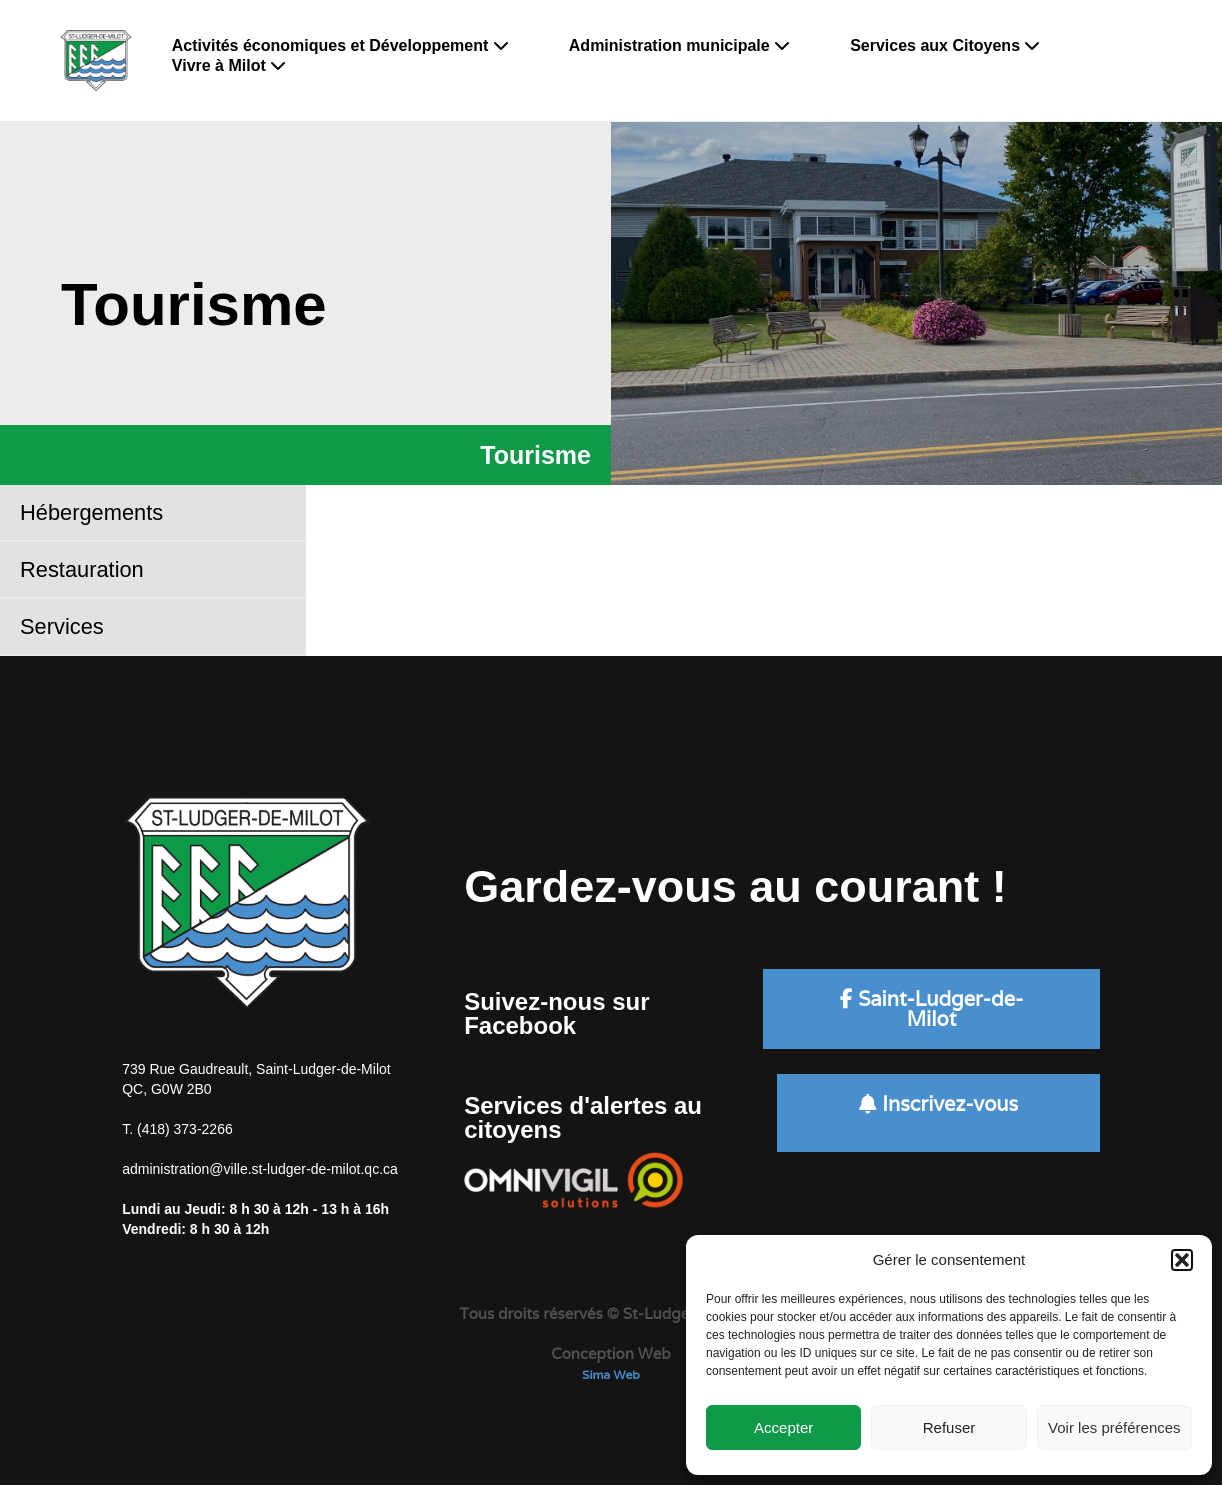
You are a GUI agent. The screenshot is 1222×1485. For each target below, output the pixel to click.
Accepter (783, 1427)
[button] (1182, 1260)
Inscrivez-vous (938, 1104)
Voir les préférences (1114, 1427)
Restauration (82, 569)
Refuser (949, 1427)
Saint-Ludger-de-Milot (931, 1009)
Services (62, 626)
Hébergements (91, 512)
